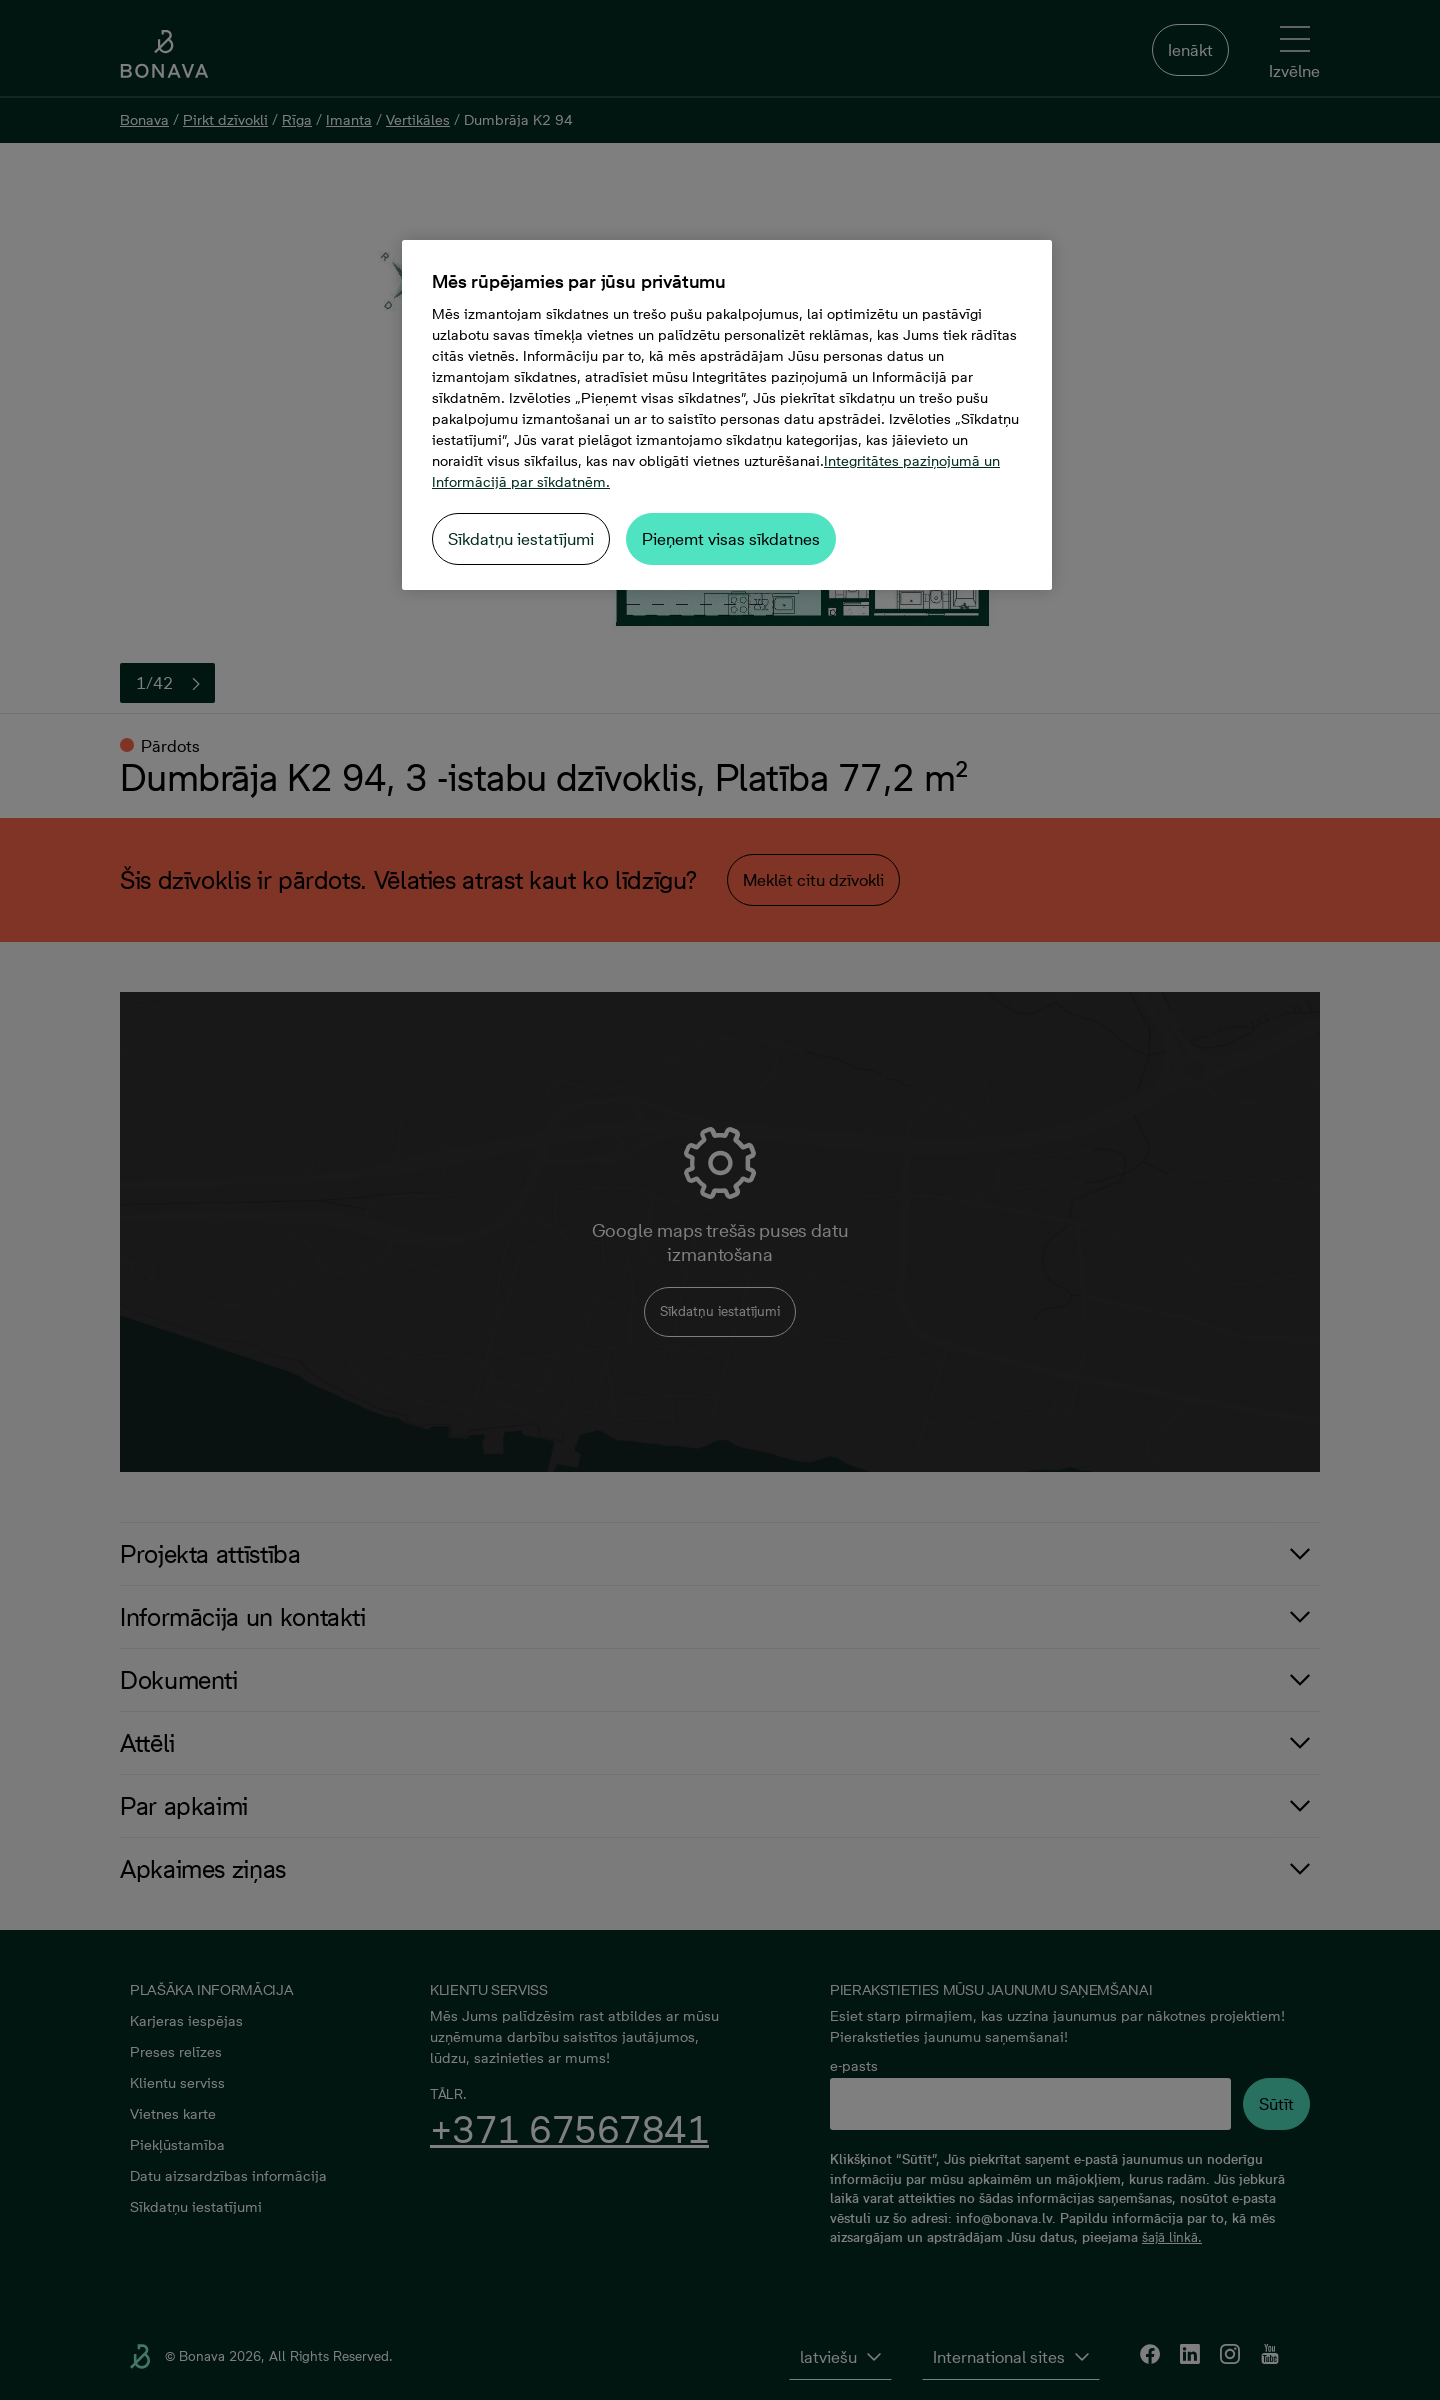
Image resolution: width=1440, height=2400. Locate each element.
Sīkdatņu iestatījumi (521, 539)
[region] (727, 415)
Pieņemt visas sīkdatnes (731, 539)
